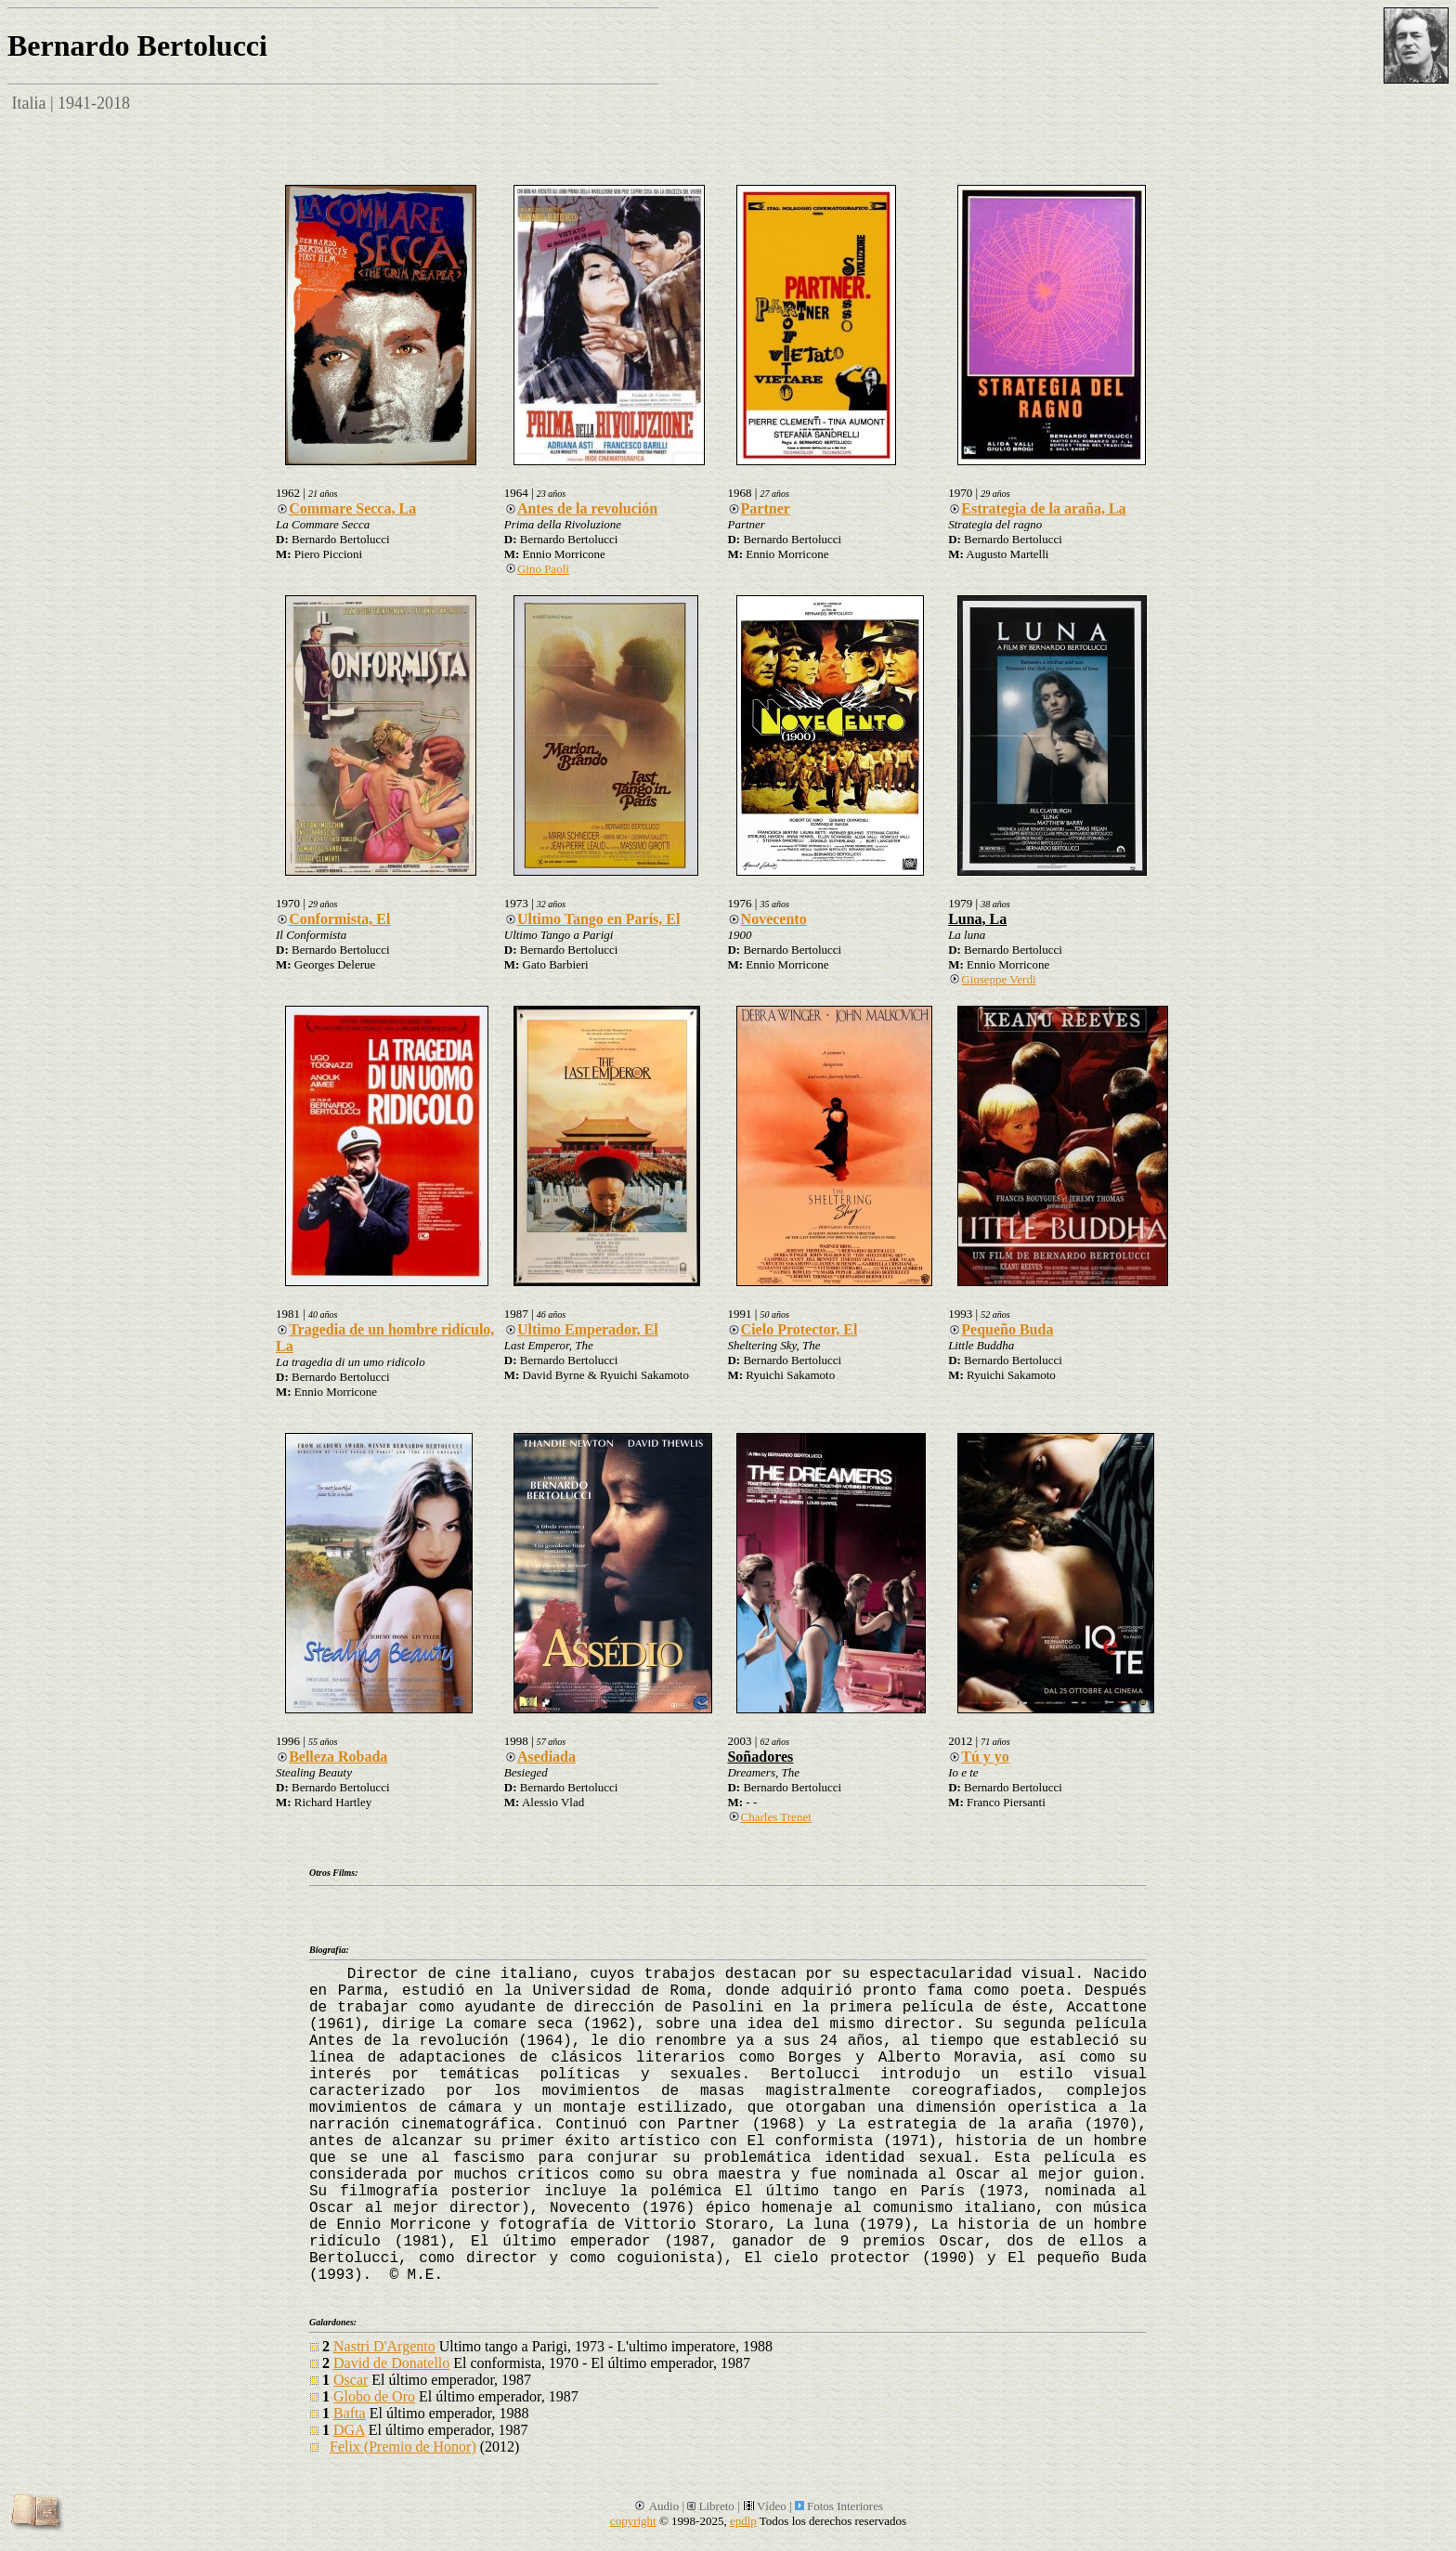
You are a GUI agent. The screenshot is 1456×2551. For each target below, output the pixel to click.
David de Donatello (391, 2363)
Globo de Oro (374, 2396)
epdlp (743, 2521)
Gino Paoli (536, 569)
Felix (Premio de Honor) (403, 2446)
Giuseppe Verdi (991, 979)
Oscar (350, 2380)
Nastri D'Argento (384, 2346)
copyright (633, 2521)
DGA (349, 2430)
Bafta (349, 2413)
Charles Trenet (769, 1817)
